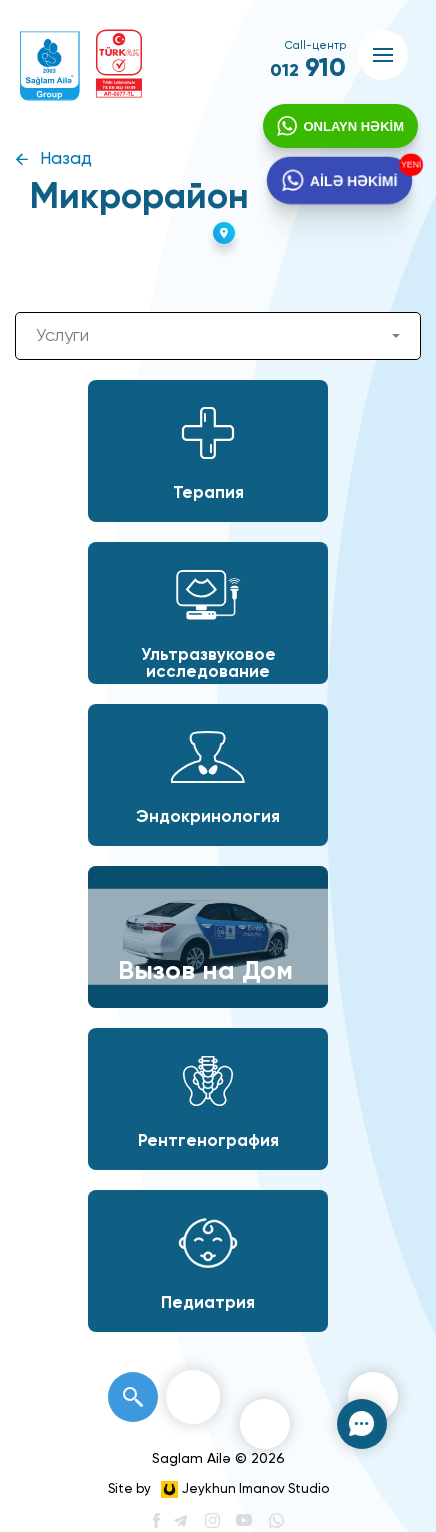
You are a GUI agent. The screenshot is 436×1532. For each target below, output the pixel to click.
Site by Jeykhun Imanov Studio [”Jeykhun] (218, 1489)
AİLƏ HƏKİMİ (352, 185)
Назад (66, 159)
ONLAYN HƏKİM (351, 128)
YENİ (410, 167)
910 (308, 69)
